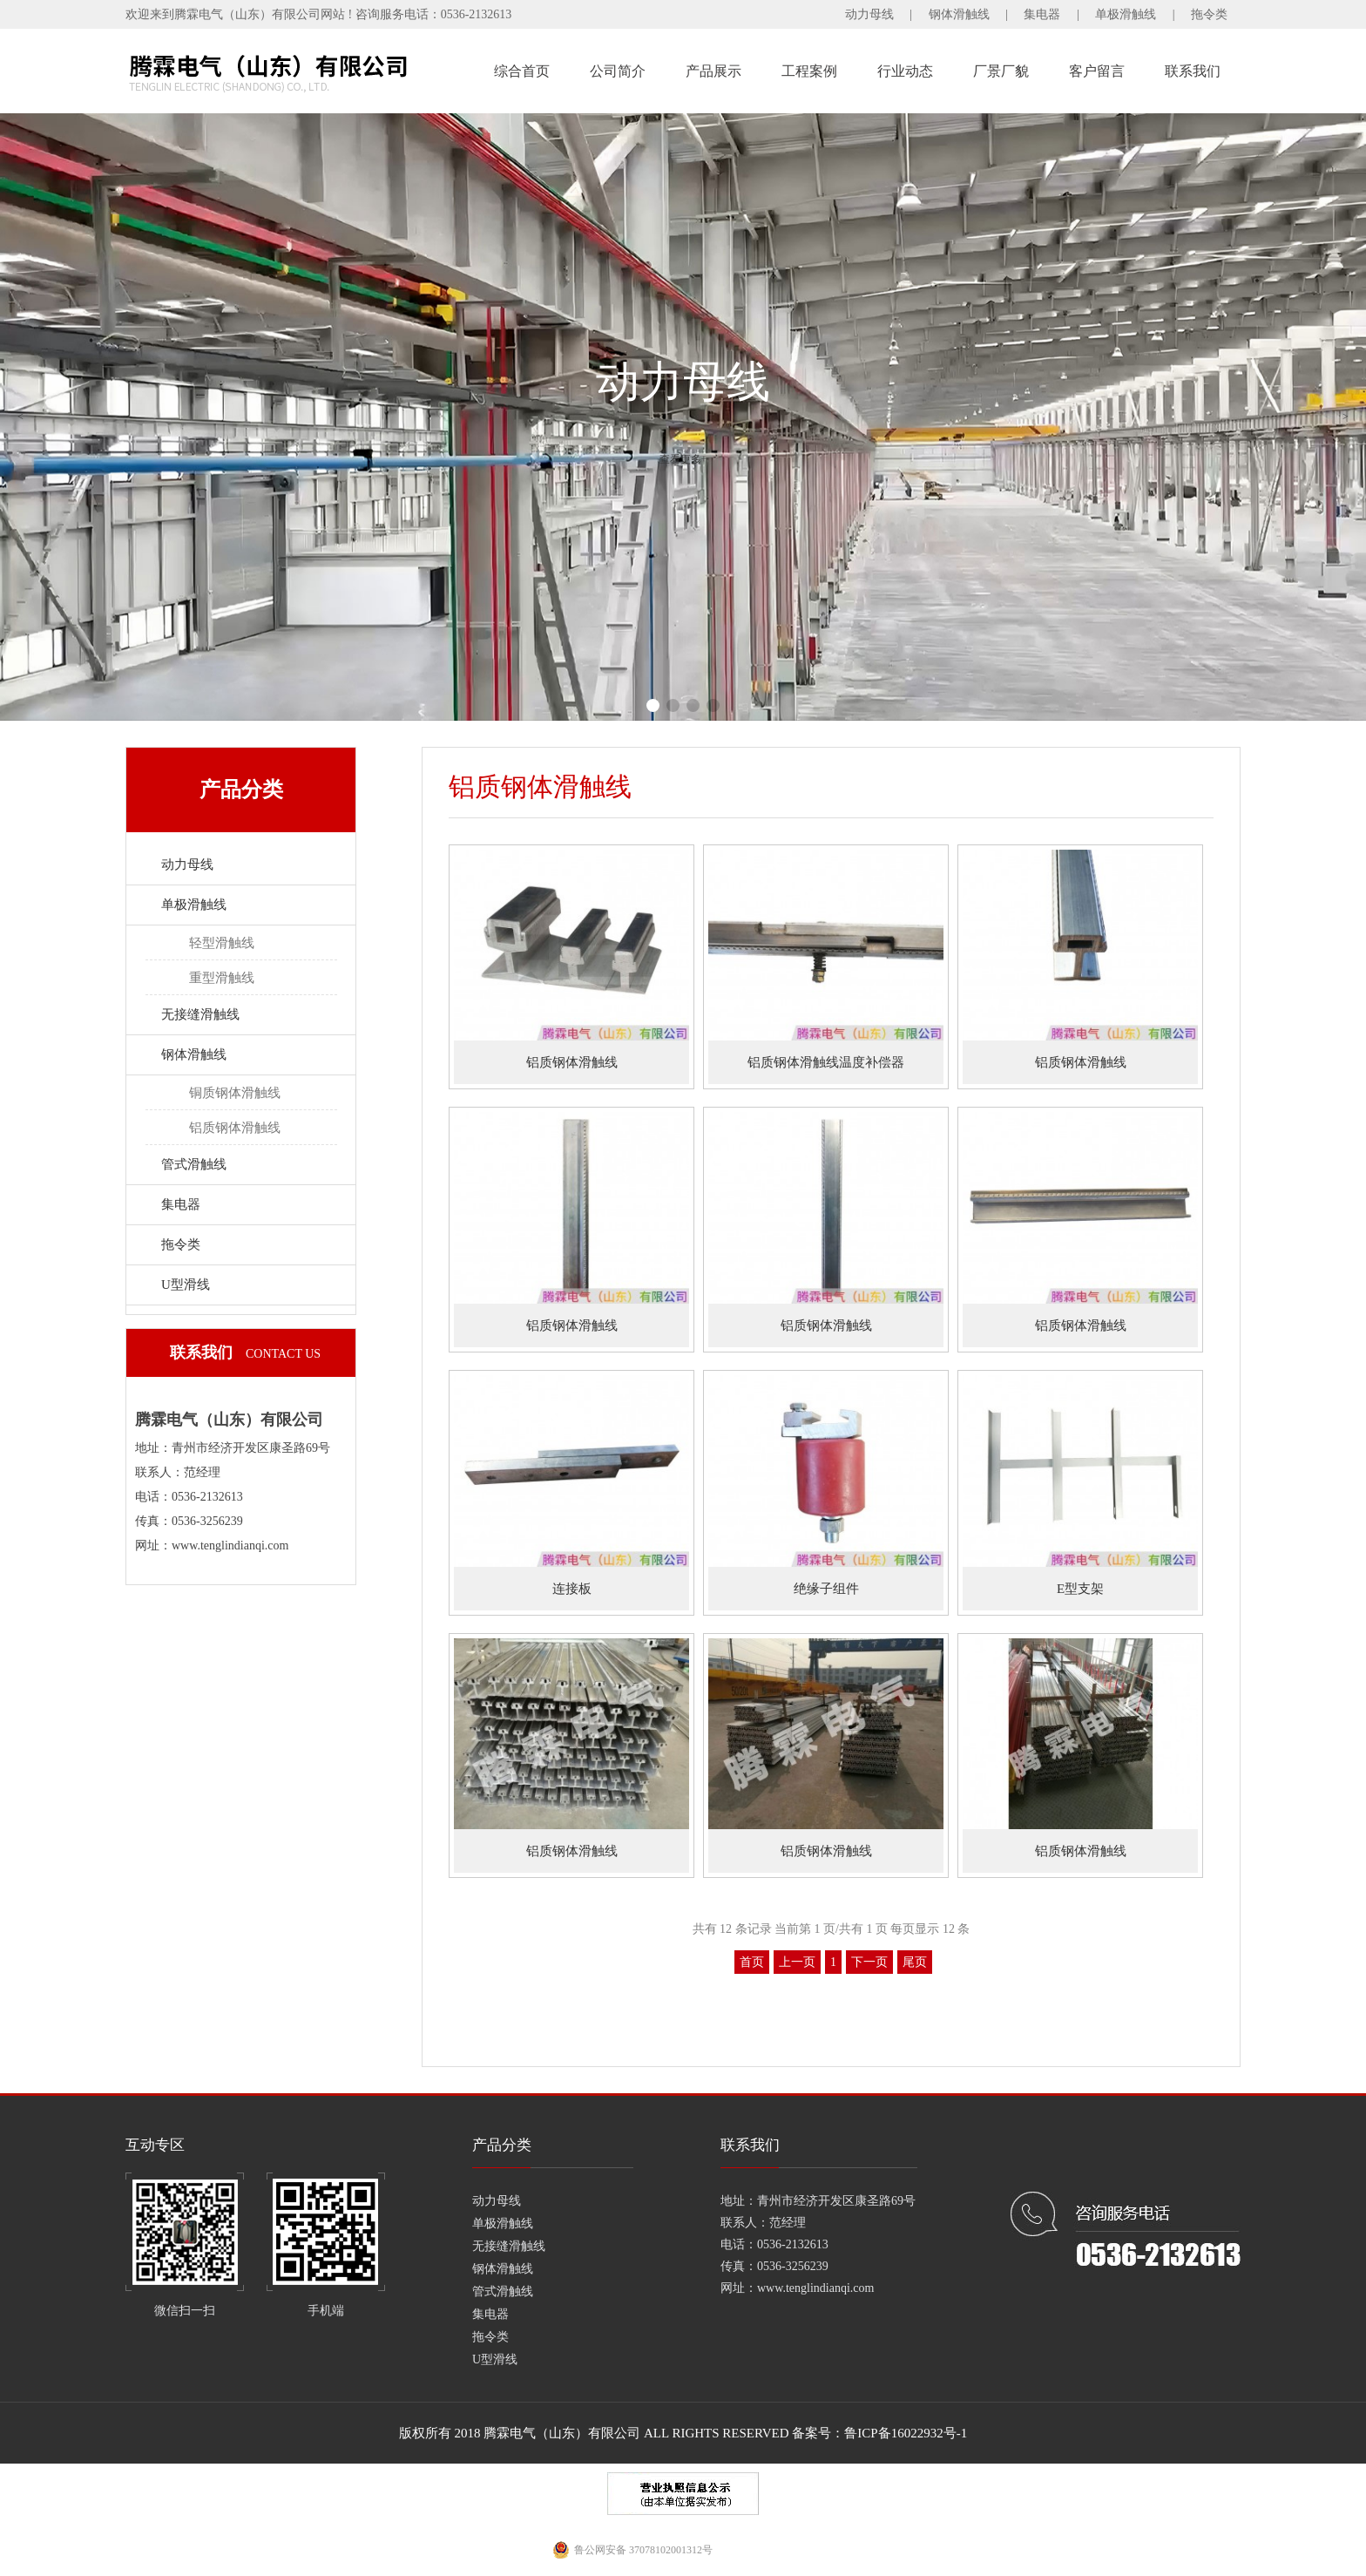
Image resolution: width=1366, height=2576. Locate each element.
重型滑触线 (221, 978)
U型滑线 (185, 1284)
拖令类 (1209, 14)
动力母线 (869, 14)
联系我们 (1193, 71)
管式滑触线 (194, 1164)
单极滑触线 (1125, 14)
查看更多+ (683, 460)
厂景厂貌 (1001, 71)
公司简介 (618, 71)
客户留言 (1097, 71)
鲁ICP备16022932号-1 (905, 2433)
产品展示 (713, 71)
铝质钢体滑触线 (235, 1128)
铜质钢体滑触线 (235, 1093)
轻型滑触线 (221, 943)
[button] (652, 705)
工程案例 (809, 71)
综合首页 (522, 71)
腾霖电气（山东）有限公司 (562, 2433)
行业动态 (905, 71)
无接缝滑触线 (200, 1014)
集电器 (1042, 14)
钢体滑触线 (959, 14)
